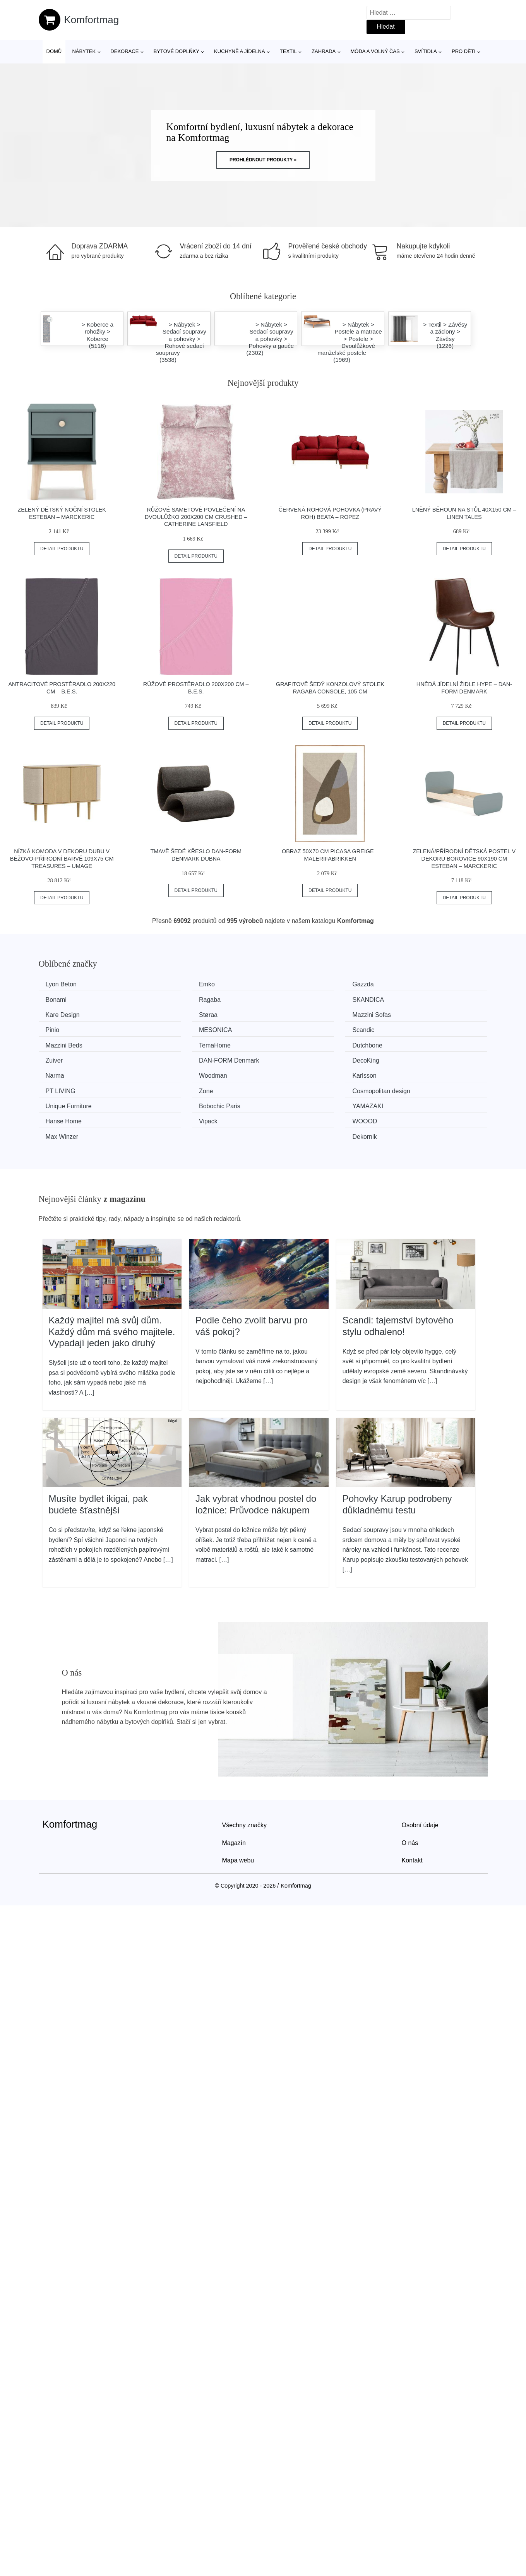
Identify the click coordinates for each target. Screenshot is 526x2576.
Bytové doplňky (176, 51)
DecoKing (176, 1042)
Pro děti (463, 51)
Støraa (403, 999)
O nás (410, 1792)
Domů (54, 51)
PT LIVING (178, 1057)
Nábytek (84, 51)
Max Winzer (295, 1086)
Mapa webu (238, 1809)
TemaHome (179, 1028)
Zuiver (402, 1028)
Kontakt (412, 1809)
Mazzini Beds (66, 1028)
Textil (288, 51)
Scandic (405, 1013)
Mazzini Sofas (67, 1013)
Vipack (57, 1086)
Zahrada (324, 51)
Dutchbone (293, 1028)
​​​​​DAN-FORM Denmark (78, 1042)
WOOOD (175, 1086)
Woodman (408, 1042)
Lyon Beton (63, 984)
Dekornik (406, 1086)
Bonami (404, 984)
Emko (171, 984)
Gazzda (289, 984)
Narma (288, 1042)
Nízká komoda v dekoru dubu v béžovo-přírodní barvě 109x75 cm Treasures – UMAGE (62, 858)
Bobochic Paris (184, 1071)
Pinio (170, 1013)
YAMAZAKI (294, 1071)
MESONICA (295, 1013)
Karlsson (60, 1057)
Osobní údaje (420, 1774)
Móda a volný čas (375, 51)
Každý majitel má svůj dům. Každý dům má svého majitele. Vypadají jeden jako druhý (112, 1280)
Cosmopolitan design (423, 1057)
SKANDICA (179, 999)
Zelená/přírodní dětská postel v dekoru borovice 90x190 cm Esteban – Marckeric (464, 858)
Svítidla (426, 51)
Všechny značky (244, 1774)
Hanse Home (412, 1071)
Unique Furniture (71, 1071)
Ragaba (59, 999)
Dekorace (124, 51)
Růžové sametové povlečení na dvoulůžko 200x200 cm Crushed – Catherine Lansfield (196, 517)
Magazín (234, 1792)
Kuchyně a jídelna (239, 51)
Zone (286, 1057)
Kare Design (296, 999)
